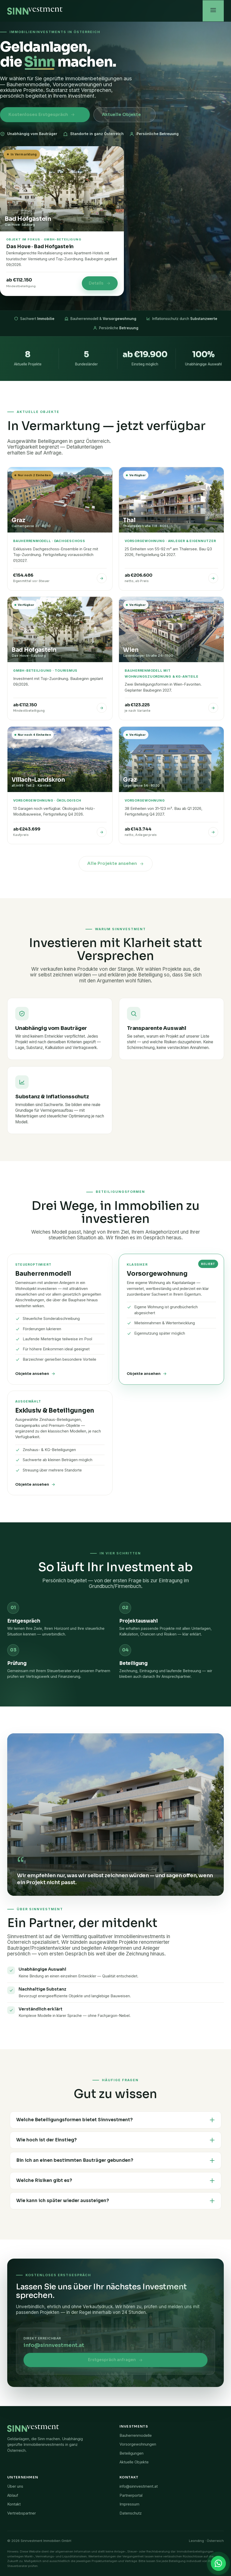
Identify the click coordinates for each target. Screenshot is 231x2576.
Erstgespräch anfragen (115, 2359)
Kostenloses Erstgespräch (42, 114)
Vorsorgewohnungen (138, 2444)
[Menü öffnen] (213, 11)
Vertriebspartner (21, 2513)
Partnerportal (131, 2495)
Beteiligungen (132, 2453)
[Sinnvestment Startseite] (34, 11)
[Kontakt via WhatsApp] (218, 2563)
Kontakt (14, 2504)
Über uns (15, 2486)
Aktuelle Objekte (115, 114)
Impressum (129, 2504)
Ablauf (12, 2495)
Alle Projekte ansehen (115, 863)
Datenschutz (131, 2513)
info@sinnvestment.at (53, 2345)
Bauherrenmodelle (136, 2435)
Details (100, 283)
